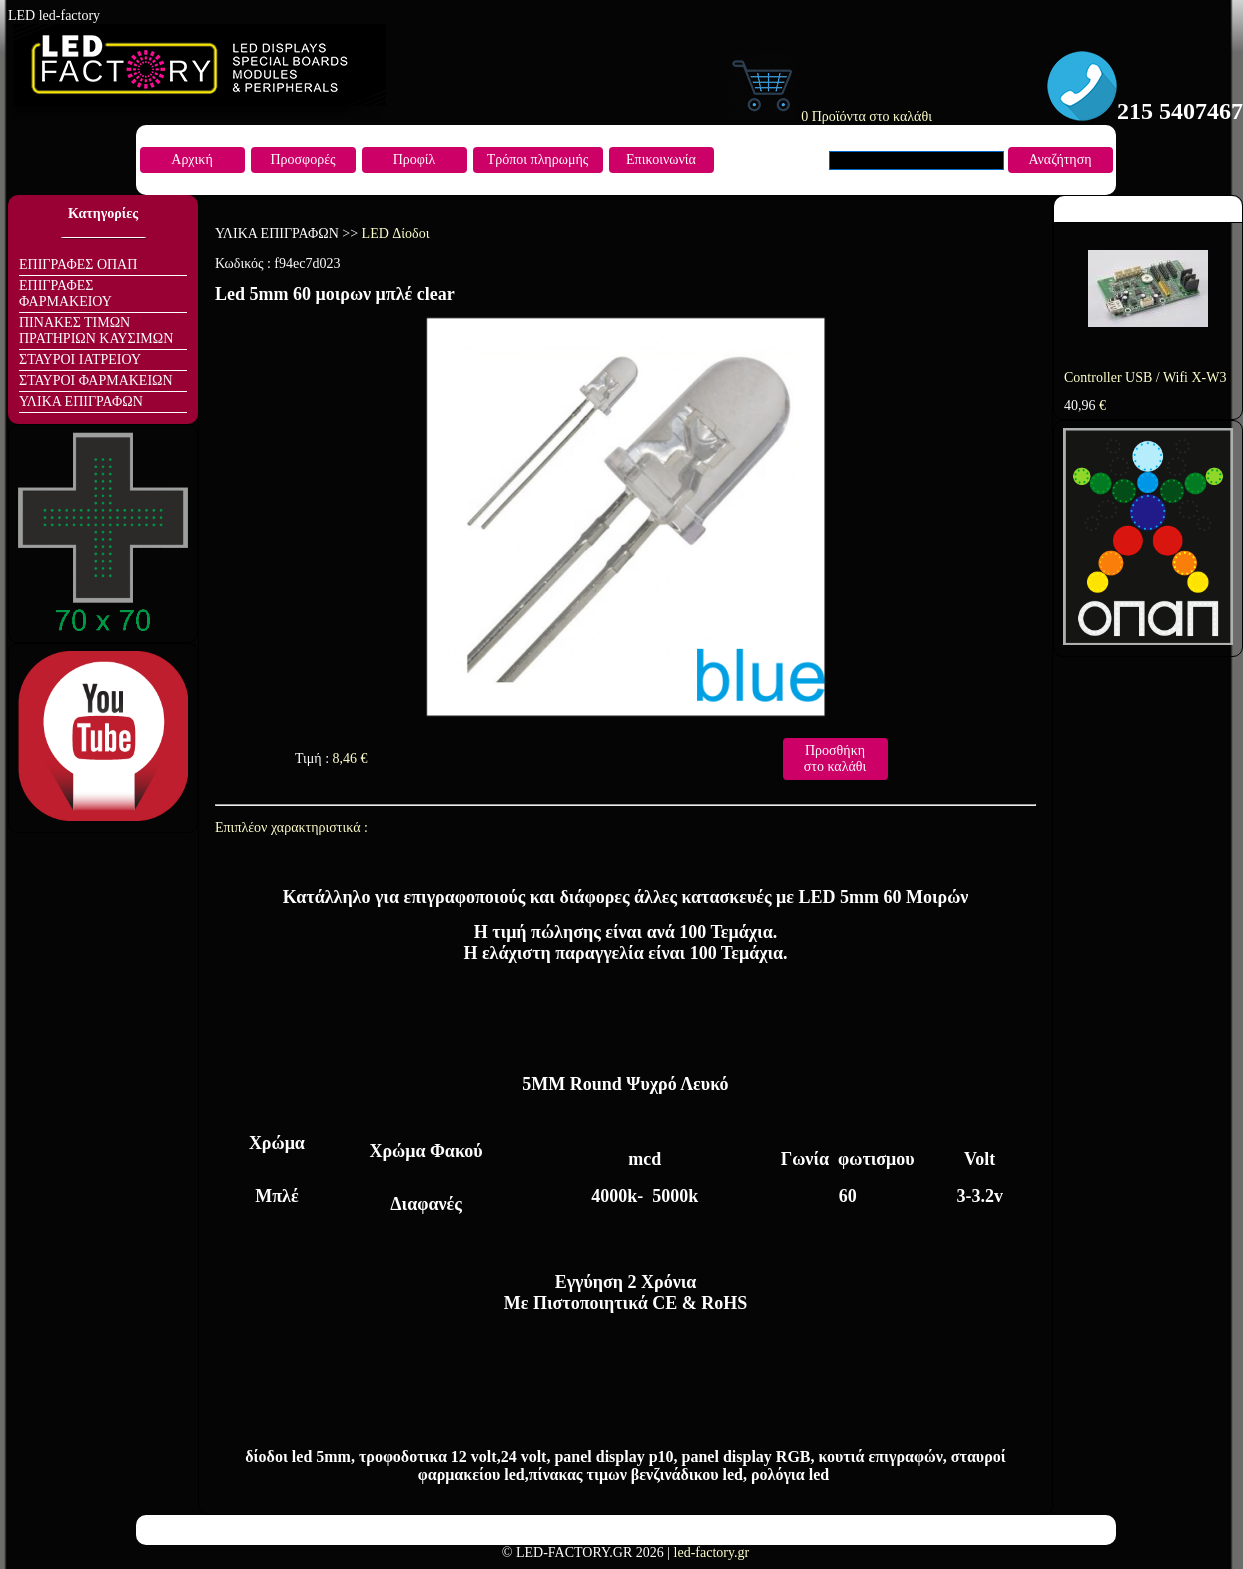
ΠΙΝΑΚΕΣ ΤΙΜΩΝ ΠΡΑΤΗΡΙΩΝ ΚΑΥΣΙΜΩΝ (96, 330)
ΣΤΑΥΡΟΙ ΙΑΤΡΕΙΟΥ (80, 359)
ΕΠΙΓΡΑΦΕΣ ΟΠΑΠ (78, 264)
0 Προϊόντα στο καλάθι (830, 116)
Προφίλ (414, 159)
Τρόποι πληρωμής (538, 159)
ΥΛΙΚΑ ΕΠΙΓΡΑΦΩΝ (81, 401)
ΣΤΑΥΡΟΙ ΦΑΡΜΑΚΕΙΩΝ (96, 380)
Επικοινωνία (661, 159)
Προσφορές (302, 159)
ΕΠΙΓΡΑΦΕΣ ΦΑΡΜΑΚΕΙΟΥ (65, 293)
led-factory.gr (712, 1552)
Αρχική (191, 159)
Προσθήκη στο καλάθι (835, 758)
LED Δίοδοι (396, 233)
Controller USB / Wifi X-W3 (1145, 377)
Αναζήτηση (1059, 159)
